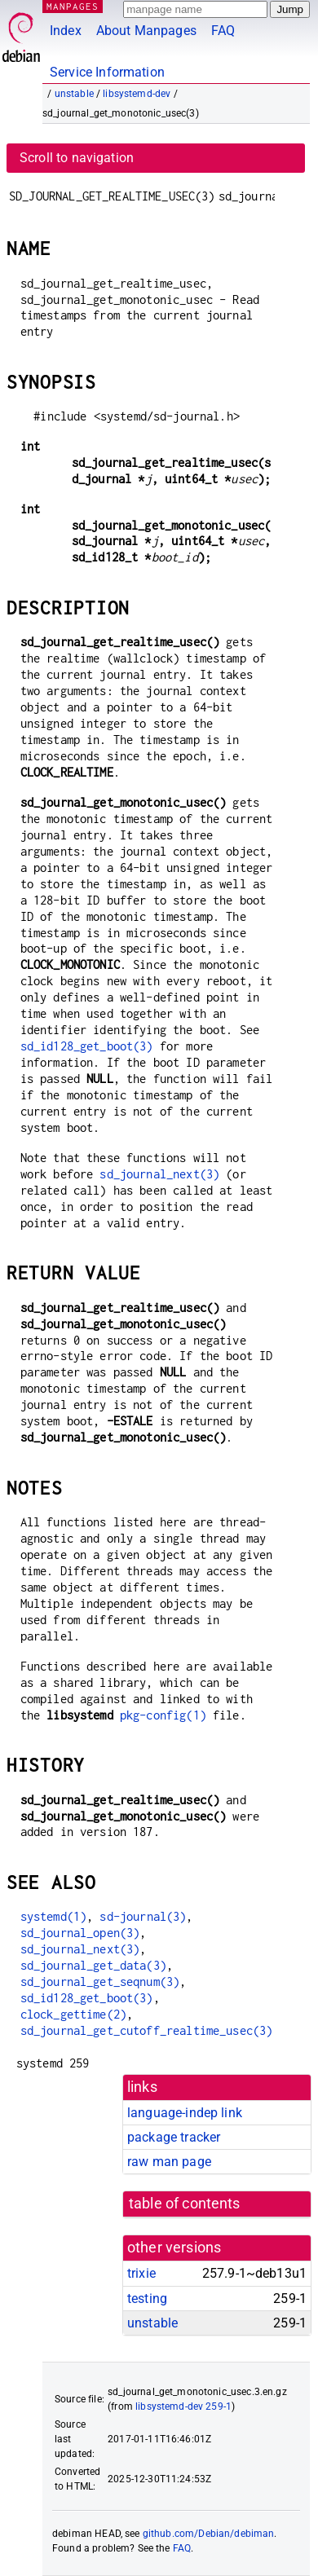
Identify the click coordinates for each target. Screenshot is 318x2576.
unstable (74, 93)
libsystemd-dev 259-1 (183, 2406)
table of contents (185, 2203)
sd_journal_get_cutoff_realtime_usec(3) (146, 2030)
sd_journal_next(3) (159, 1174)
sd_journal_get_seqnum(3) (100, 1981)
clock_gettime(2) (73, 2014)
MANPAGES (72, 6)
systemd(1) (53, 1916)
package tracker (173, 2137)
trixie (141, 2273)
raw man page (169, 2161)
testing (147, 2298)
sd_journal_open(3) (80, 1933)
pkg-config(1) (163, 1715)
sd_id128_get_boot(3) (86, 1046)
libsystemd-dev (136, 93)
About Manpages (146, 30)
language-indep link (184, 2112)
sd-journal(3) (142, 1916)
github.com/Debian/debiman (209, 2533)
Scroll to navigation (77, 157)
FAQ (223, 30)
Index (66, 30)
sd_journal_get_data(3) (93, 1965)
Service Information (107, 72)
